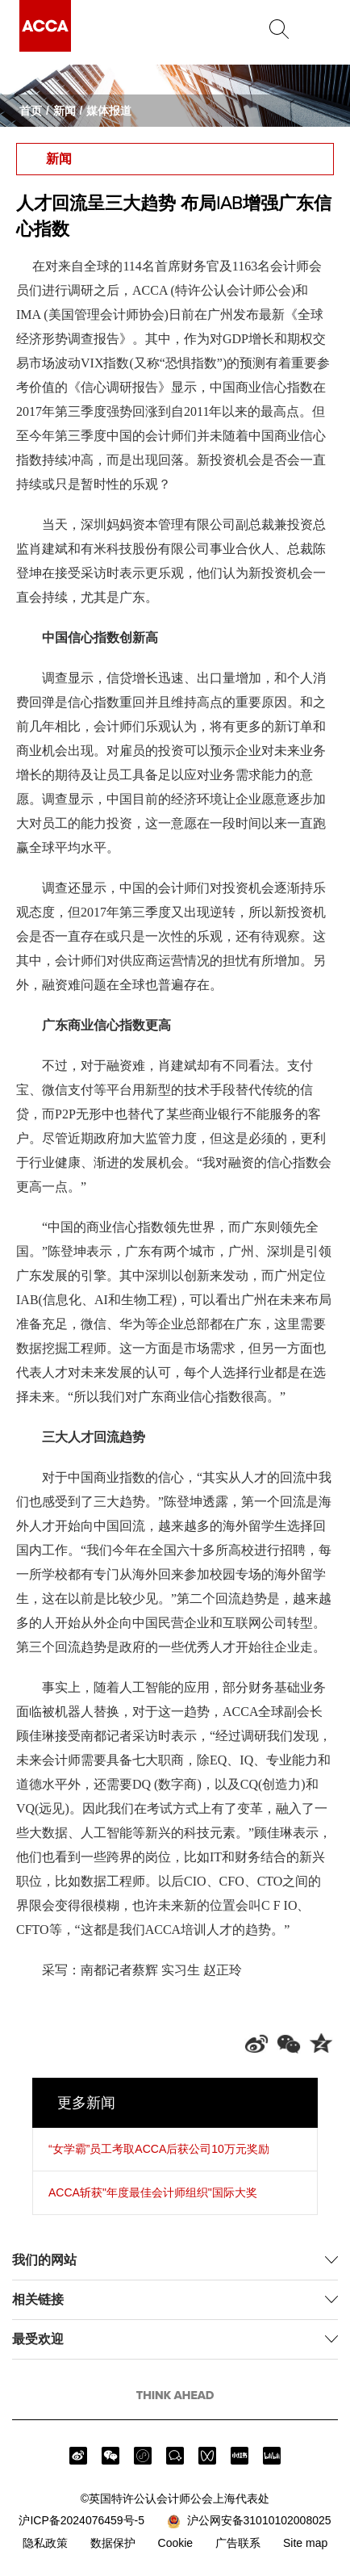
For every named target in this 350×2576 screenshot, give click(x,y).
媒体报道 (108, 110)
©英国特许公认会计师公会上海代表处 (175, 2498)
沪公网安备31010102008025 (249, 2521)
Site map (305, 2542)
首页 (30, 110)
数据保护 (112, 2542)
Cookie (176, 2542)
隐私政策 (45, 2542)
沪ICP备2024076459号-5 (81, 2520)
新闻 (64, 110)
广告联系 (237, 2542)
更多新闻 (86, 2103)
